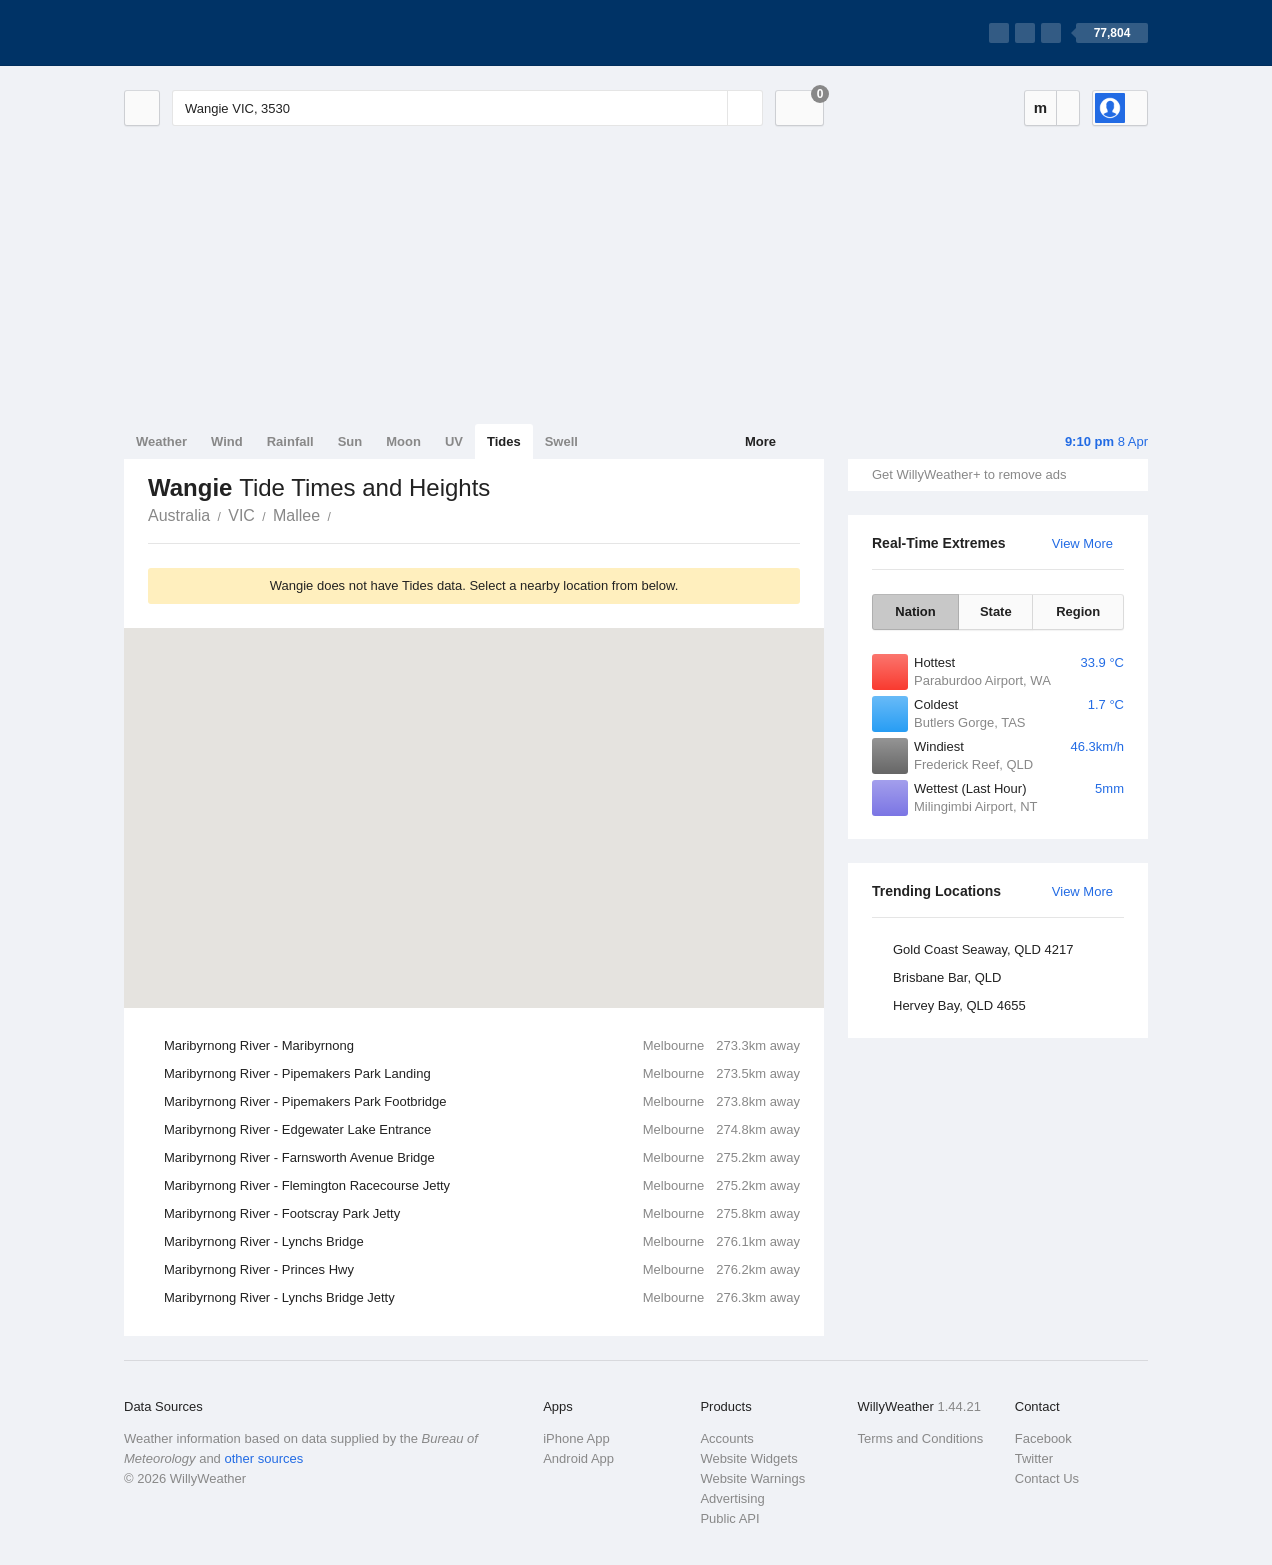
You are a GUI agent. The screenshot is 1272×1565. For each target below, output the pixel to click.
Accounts (726, 1438)
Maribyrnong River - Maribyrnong (482, 1046)
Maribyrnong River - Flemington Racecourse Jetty (482, 1186)
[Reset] (710, 108)
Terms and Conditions (921, 1438)
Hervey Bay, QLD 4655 (959, 1005)
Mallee (296, 515)
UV (454, 441)
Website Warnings (752, 1478)
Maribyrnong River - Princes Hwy (482, 1270)
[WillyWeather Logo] (218, 33)
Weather (161, 441)
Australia (179, 515)
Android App (578, 1458)
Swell (561, 441)
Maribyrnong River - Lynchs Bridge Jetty (482, 1298)
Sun (350, 441)
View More (1082, 543)
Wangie (342, 514)
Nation (915, 611)
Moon (403, 441)
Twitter (1034, 1458)
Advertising (732, 1498)
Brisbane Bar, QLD (947, 977)
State (996, 611)
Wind (227, 441)
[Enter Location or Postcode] (467, 108)
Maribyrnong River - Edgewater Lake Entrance (482, 1130)
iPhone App (576, 1438)
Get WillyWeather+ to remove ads (969, 474)
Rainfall (290, 441)
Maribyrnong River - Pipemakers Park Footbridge (482, 1102)
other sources (263, 1458)
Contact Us (1047, 1478)
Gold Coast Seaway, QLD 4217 (983, 949)
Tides (504, 441)
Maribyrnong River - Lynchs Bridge (482, 1242)
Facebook (1043, 1438)
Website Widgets (748, 1458)
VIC (241, 515)
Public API (729, 1518)
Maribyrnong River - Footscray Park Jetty (482, 1214)
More (760, 441)
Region (1078, 611)
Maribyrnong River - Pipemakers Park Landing (482, 1074)
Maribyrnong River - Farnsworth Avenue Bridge (482, 1158)
